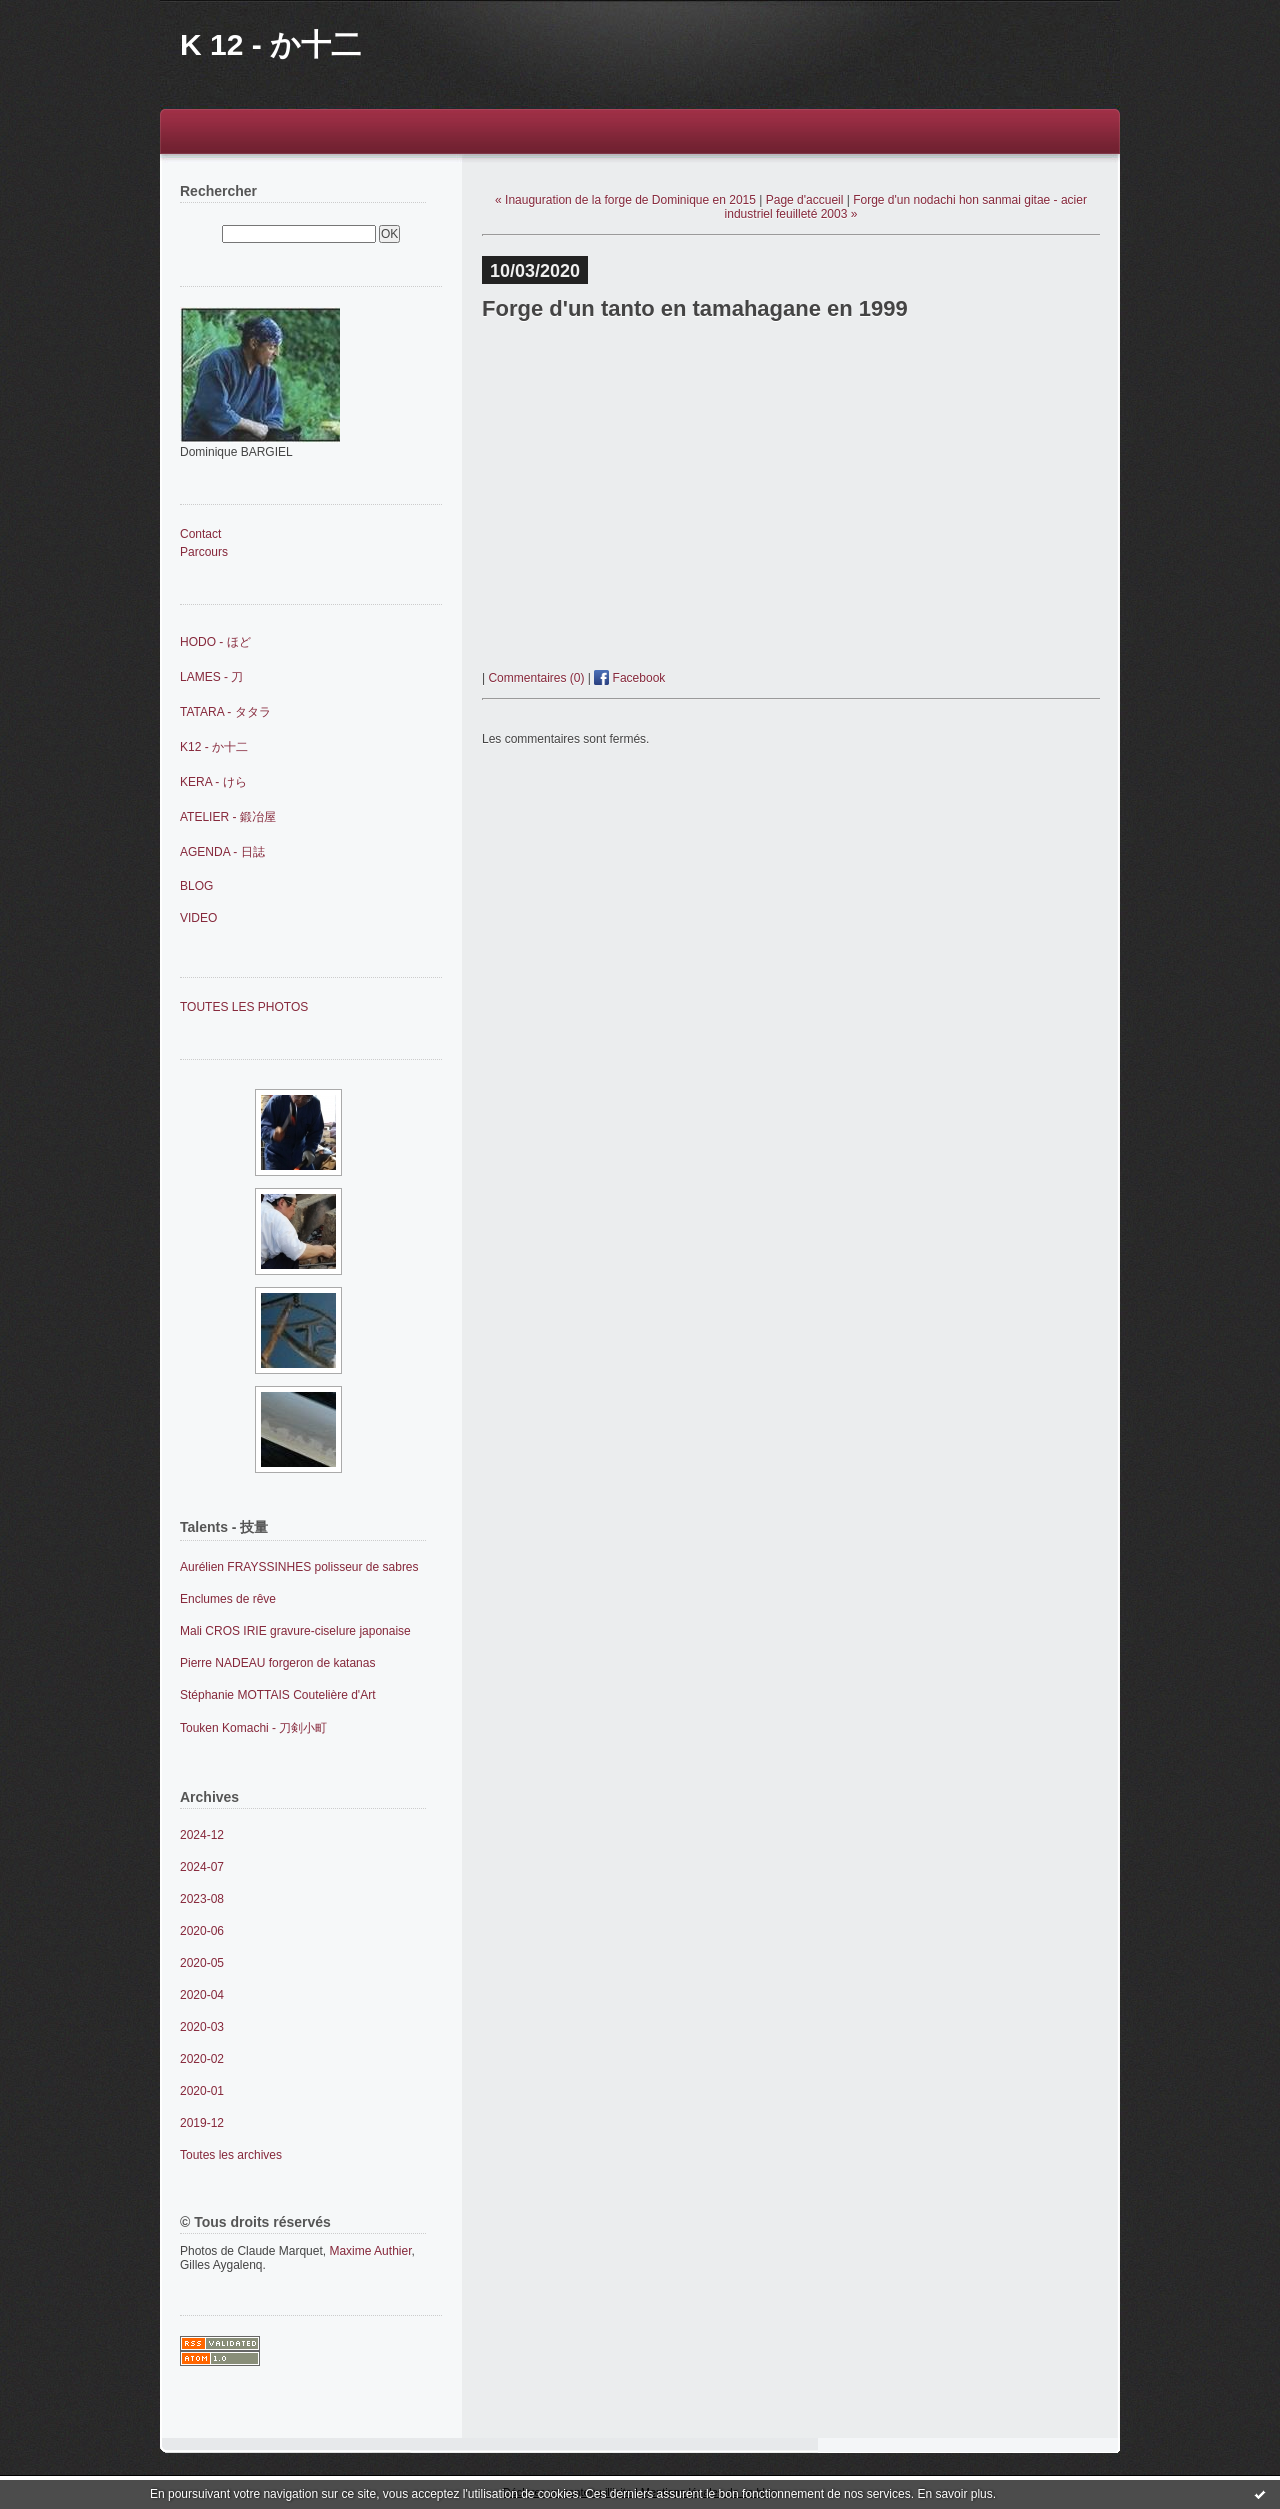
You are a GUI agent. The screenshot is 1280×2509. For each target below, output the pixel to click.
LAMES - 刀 (211, 677)
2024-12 (202, 1835)
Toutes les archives (231, 2155)
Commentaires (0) (536, 678)
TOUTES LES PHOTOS (244, 1007)
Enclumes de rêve (228, 1599)
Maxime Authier (370, 2251)
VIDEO (198, 918)
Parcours (204, 552)
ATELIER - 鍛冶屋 (228, 817)
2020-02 (202, 2059)
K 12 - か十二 (270, 44)
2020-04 (202, 1995)
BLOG (196, 886)
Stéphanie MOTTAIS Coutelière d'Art (278, 1695)
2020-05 (202, 1963)
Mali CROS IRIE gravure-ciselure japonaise (295, 1631)
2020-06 (202, 1931)
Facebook (629, 678)
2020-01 (202, 2091)
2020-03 (202, 2027)
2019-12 (202, 2123)
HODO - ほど (215, 642)
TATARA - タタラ (225, 712)
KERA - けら (213, 782)
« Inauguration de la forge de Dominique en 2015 (625, 200)
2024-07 (202, 1867)
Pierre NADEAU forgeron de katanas (277, 1663)
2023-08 (202, 1899)
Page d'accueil (805, 200)
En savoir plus (954, 2494)
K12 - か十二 (214, 747)
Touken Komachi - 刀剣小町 (253, 1728)
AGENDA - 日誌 (222, 852)
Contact (200, 534)
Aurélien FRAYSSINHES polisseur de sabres (299, 1567)
